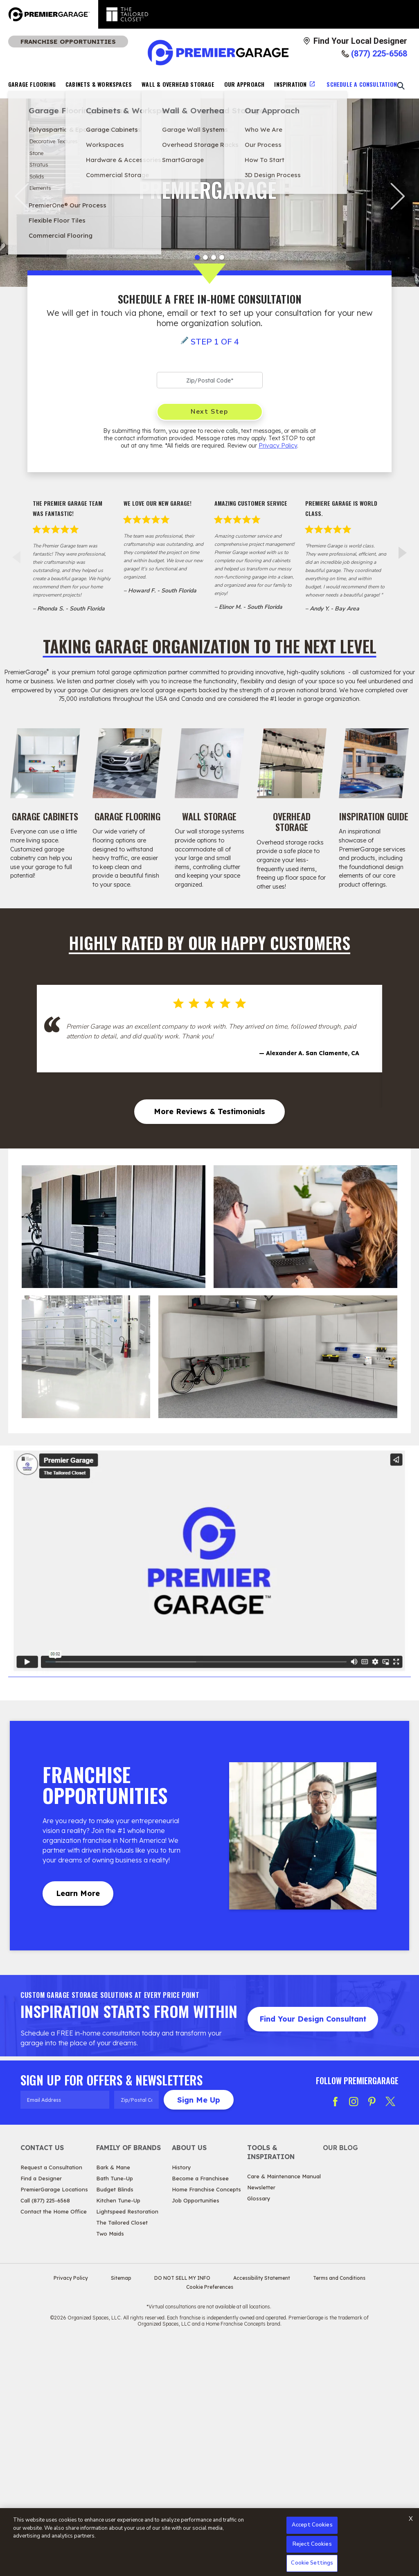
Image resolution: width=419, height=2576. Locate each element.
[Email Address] (64, 2332)
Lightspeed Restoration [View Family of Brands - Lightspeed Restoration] (127, 2444)
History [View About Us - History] (181, 2399)
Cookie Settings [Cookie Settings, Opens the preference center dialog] (312, 2563)
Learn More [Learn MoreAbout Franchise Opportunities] (78, 2125)
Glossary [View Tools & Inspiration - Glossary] (258, 2430)
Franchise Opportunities (68, 41)
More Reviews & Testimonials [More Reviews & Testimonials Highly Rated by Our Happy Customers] (209, 1344)
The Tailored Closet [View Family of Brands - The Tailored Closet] (122, 2455)
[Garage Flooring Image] (127, 763)
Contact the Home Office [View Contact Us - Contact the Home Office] (53, 2444)
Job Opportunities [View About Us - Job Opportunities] (195, 2433)
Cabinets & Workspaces (98, 84)
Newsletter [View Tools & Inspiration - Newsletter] (261, 2419)
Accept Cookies (312, 2525)
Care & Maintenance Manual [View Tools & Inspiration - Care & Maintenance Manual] (284, 2408)
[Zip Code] (210, 380)
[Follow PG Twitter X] (390, 2334)
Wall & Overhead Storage (178, 84)
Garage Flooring (32, 84)
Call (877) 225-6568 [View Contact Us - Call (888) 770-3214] (45, 2433)
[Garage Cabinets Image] (45, 763)
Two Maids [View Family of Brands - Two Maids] (110, 2466)
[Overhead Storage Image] (292, 763)
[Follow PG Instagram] (353, 2334)
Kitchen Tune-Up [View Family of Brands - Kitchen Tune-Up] (118, 2433)
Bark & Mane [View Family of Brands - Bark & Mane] (113, 2399)
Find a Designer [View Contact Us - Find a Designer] (41, 2410)
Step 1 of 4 (215, 341)
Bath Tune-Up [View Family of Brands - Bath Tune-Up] (114, 2410)
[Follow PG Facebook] (335, 2334)
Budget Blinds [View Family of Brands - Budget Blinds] (114, 2421)
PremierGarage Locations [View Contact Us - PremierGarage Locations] (54, 2421)
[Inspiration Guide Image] (374, 763)
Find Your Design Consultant (312, 2251)
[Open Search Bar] (401, 85)
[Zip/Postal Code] (136, 2332)
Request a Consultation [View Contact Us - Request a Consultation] (51, 2399)
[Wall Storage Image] (210, 763)
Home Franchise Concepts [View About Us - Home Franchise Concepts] (206, 2421)
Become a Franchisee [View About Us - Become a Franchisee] (200, 2410)
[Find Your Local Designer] (355, 41)
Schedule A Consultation (362, 84)
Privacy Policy (278, 445)
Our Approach (244, 84)
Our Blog (340, 2380)
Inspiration (290, 84)
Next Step (209, 411)
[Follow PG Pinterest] (372, 2334)
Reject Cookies (312, 2544)
